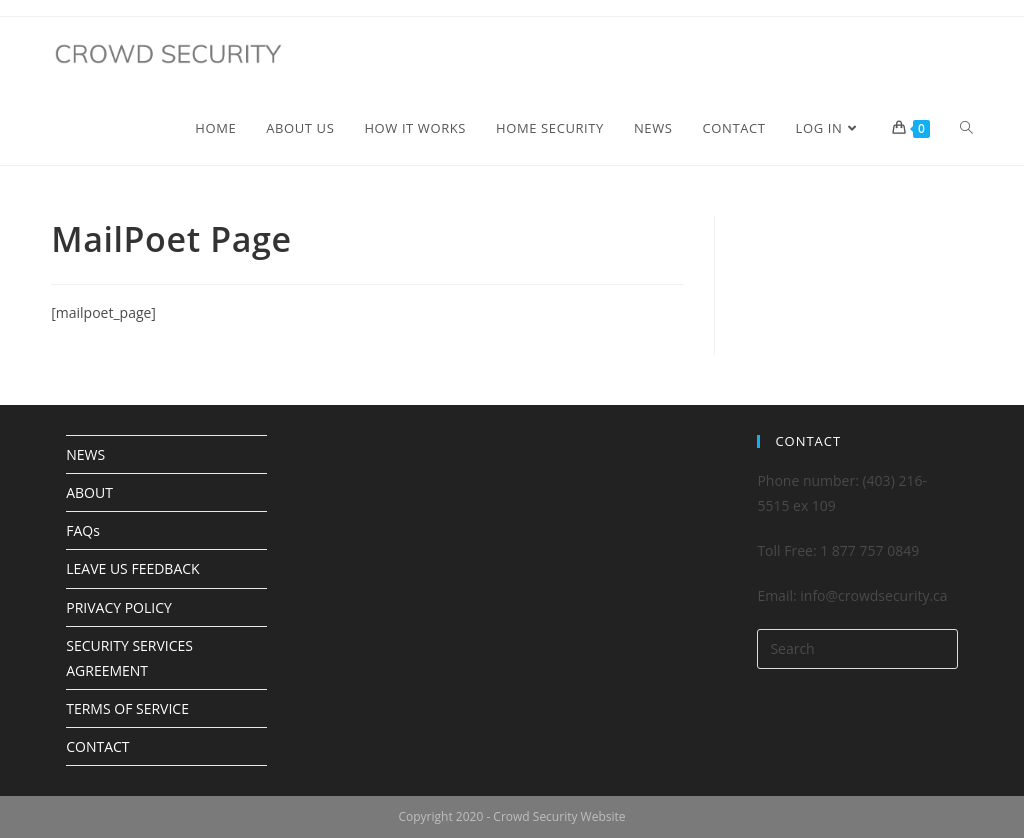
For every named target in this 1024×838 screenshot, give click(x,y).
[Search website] (966, 128)
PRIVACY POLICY (119, 607)
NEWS (85, 454)
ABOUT (89, 492)
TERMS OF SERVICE (127, 708)
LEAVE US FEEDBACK (132, 568)
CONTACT (97, 746)
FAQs (83, 530)
